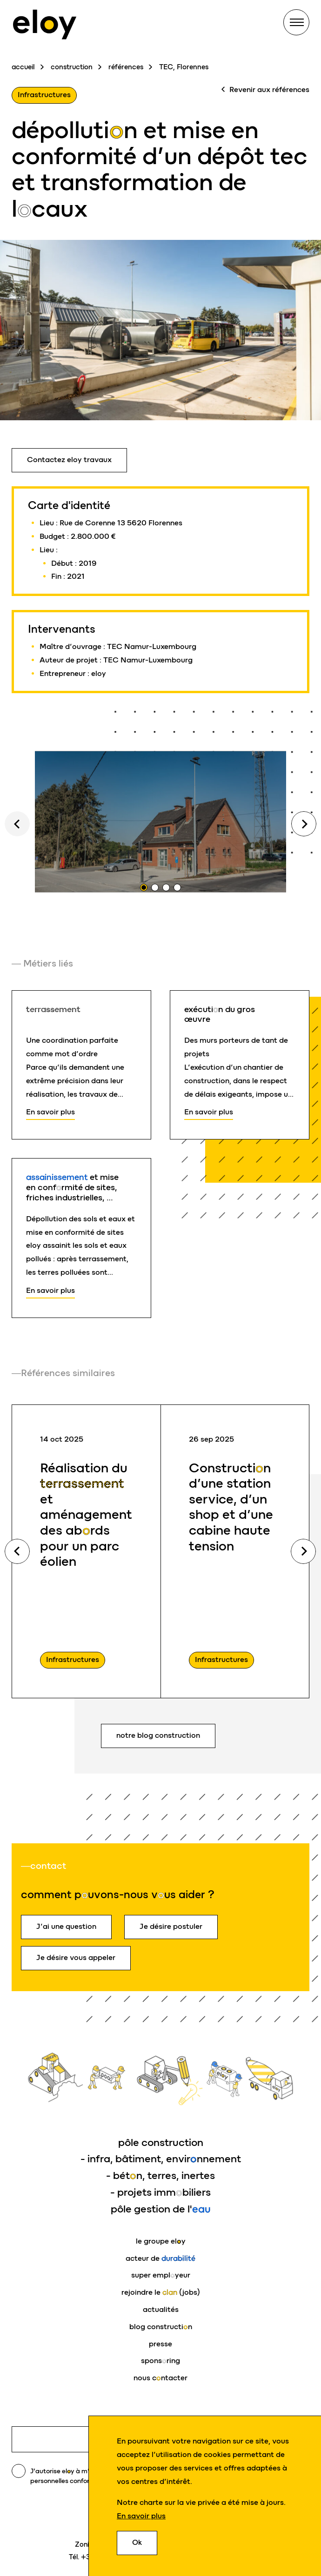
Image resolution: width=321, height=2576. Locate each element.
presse (160, 2343)
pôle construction (160, 2142)
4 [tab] (177, 887)
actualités (161, 2309)
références (125, 67)
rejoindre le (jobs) (160, 2292)
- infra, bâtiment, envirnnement (160, 2158)
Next (303, 823)
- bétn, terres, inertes (160, 2175)
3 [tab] (166, 887)
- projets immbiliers (160, 2192)
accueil (23, 67)
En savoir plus (141, 2515)
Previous (17, 1551)
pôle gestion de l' (161, 2209)
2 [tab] (155, 887)
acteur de (160, 2258)
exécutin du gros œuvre (219, 1014)
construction (72, 67)
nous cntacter (160, 2377)
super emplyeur (160, 2275)
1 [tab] (143, 887)
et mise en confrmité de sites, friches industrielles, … (72, 1187)
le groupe (161, 2241)
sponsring (160, 2360)
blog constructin (160, 2326)
